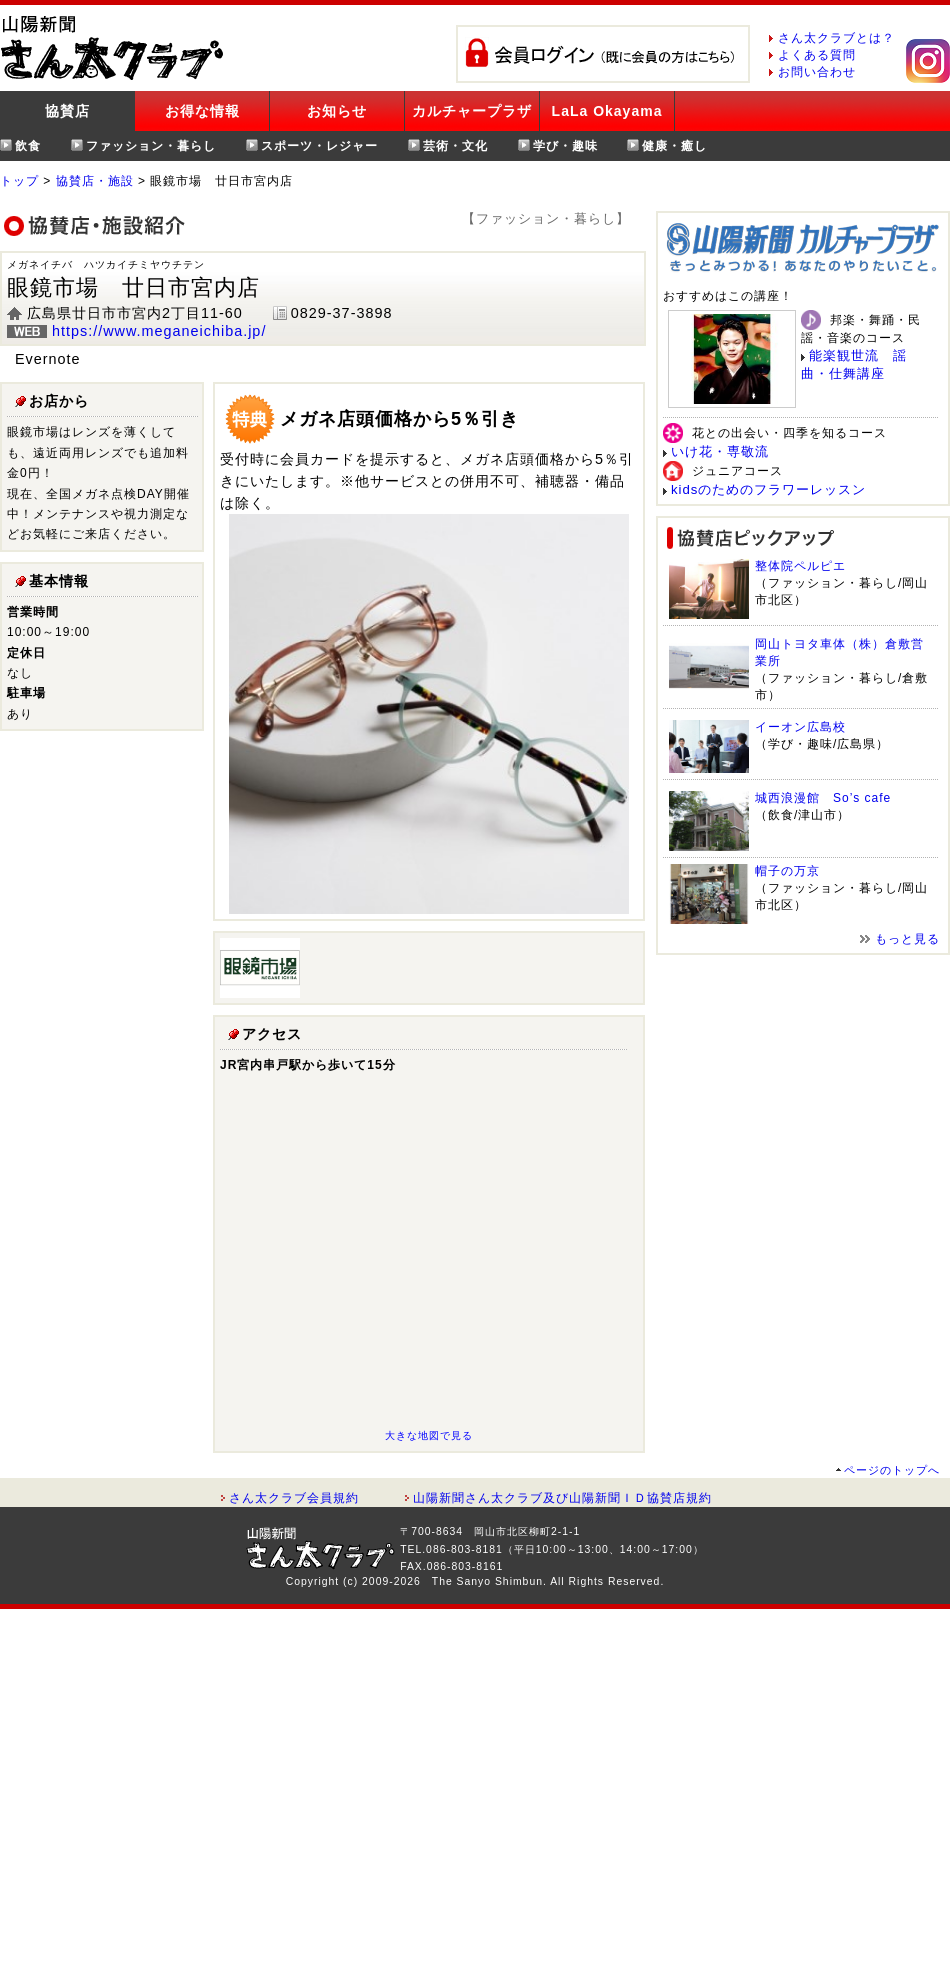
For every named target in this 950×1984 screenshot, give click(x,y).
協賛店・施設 (95, 181)
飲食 (28, 146)
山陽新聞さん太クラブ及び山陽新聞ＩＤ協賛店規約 (562, 1498)
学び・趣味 (565, 146)
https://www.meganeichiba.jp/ (159, 331)
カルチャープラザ (472, 111)
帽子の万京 (787, 871)
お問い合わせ (817, 72)
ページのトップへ (892, 1470)
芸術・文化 (455, 146)
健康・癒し (674, 146)
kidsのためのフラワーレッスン (768, 489)
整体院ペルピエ (800, 566)
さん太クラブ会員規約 (294, 1498)
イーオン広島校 (800, 727)
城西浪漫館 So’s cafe (823, 798)
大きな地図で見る (429, 1435)
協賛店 (67, 111)
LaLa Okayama (607, 111)
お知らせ (337, 111)
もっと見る (907, 939)
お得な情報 (202, 111)
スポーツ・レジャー (319, 146)
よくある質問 (817, 55)
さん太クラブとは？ (836, 38)
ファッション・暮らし (151, 146)
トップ (19, 181)
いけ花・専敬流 (720, 451)
